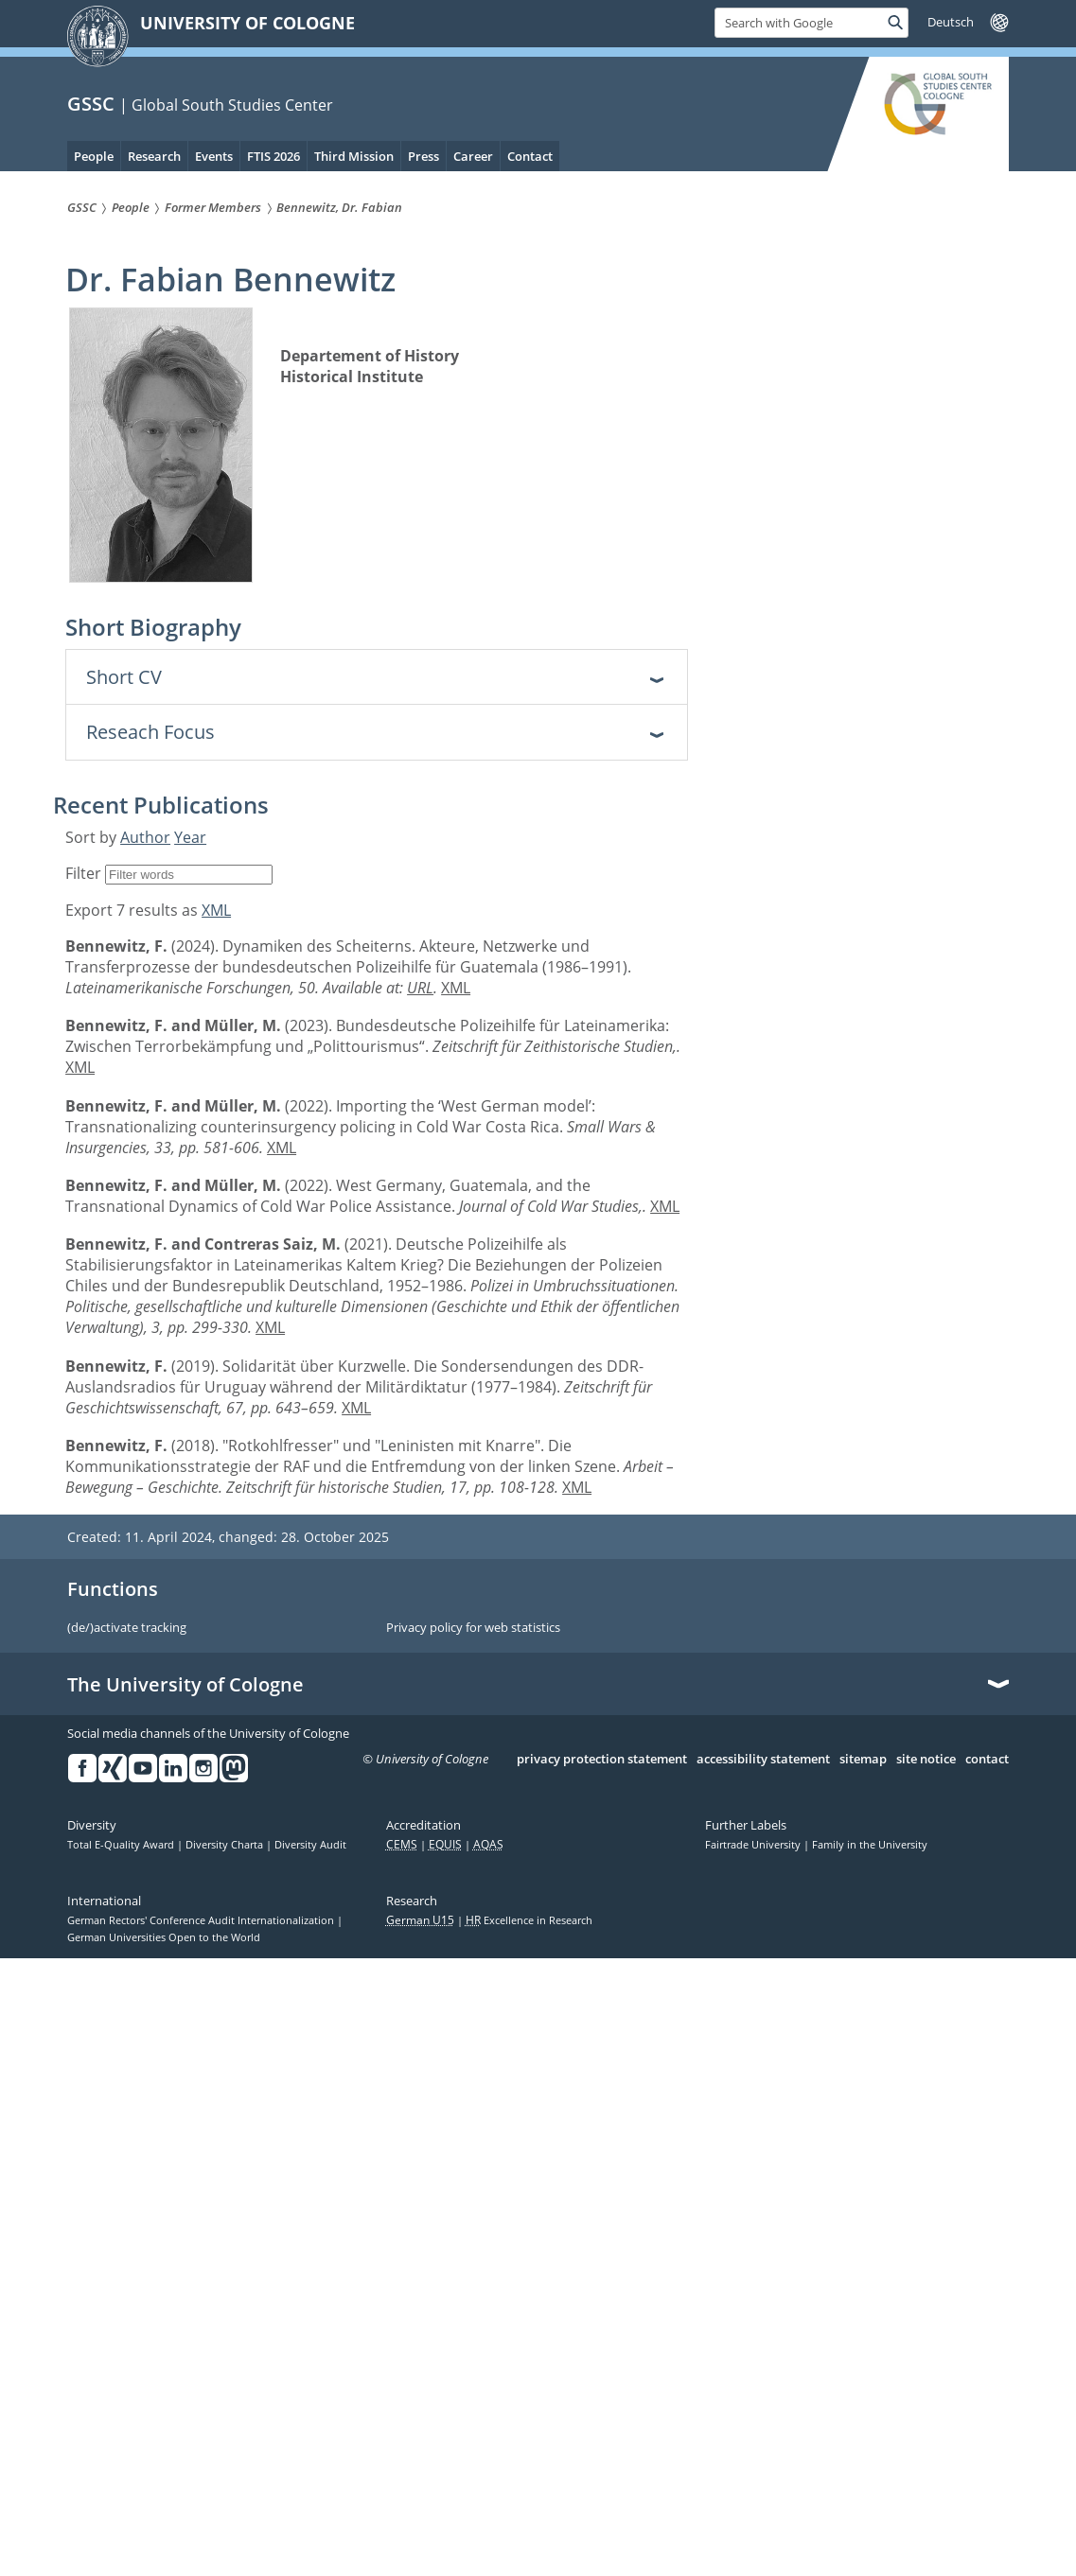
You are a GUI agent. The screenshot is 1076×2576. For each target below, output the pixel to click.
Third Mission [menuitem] (354, 156)
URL (420, 987)
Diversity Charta (225, 1844)
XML (216, 910)
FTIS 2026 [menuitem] (273, 156)
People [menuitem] (94, 156)
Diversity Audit (310, 1844)
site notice (926, 1759)
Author (145, 837)
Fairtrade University (754, 1844)
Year (190, 837)
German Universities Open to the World (163, 1937)
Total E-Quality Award (122, 1844)
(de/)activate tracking (126, 1628)
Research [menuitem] (154, 156)
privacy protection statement (602, 1759)
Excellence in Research (529, 1920)
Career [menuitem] (473, 156)
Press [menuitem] (423, 156)
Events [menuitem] (214, 156)
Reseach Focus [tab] (150, 732)
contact (987, 1759)
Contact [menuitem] (530, 156)
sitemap (863, 1759)
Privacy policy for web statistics (473, 1628)
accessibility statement (763, 1759)
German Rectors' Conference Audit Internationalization (202, 1920)
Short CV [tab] (124, 677)
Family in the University (869, 1844)
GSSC (91, 103)
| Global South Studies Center (226, 105)
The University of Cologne (185, 1685)
